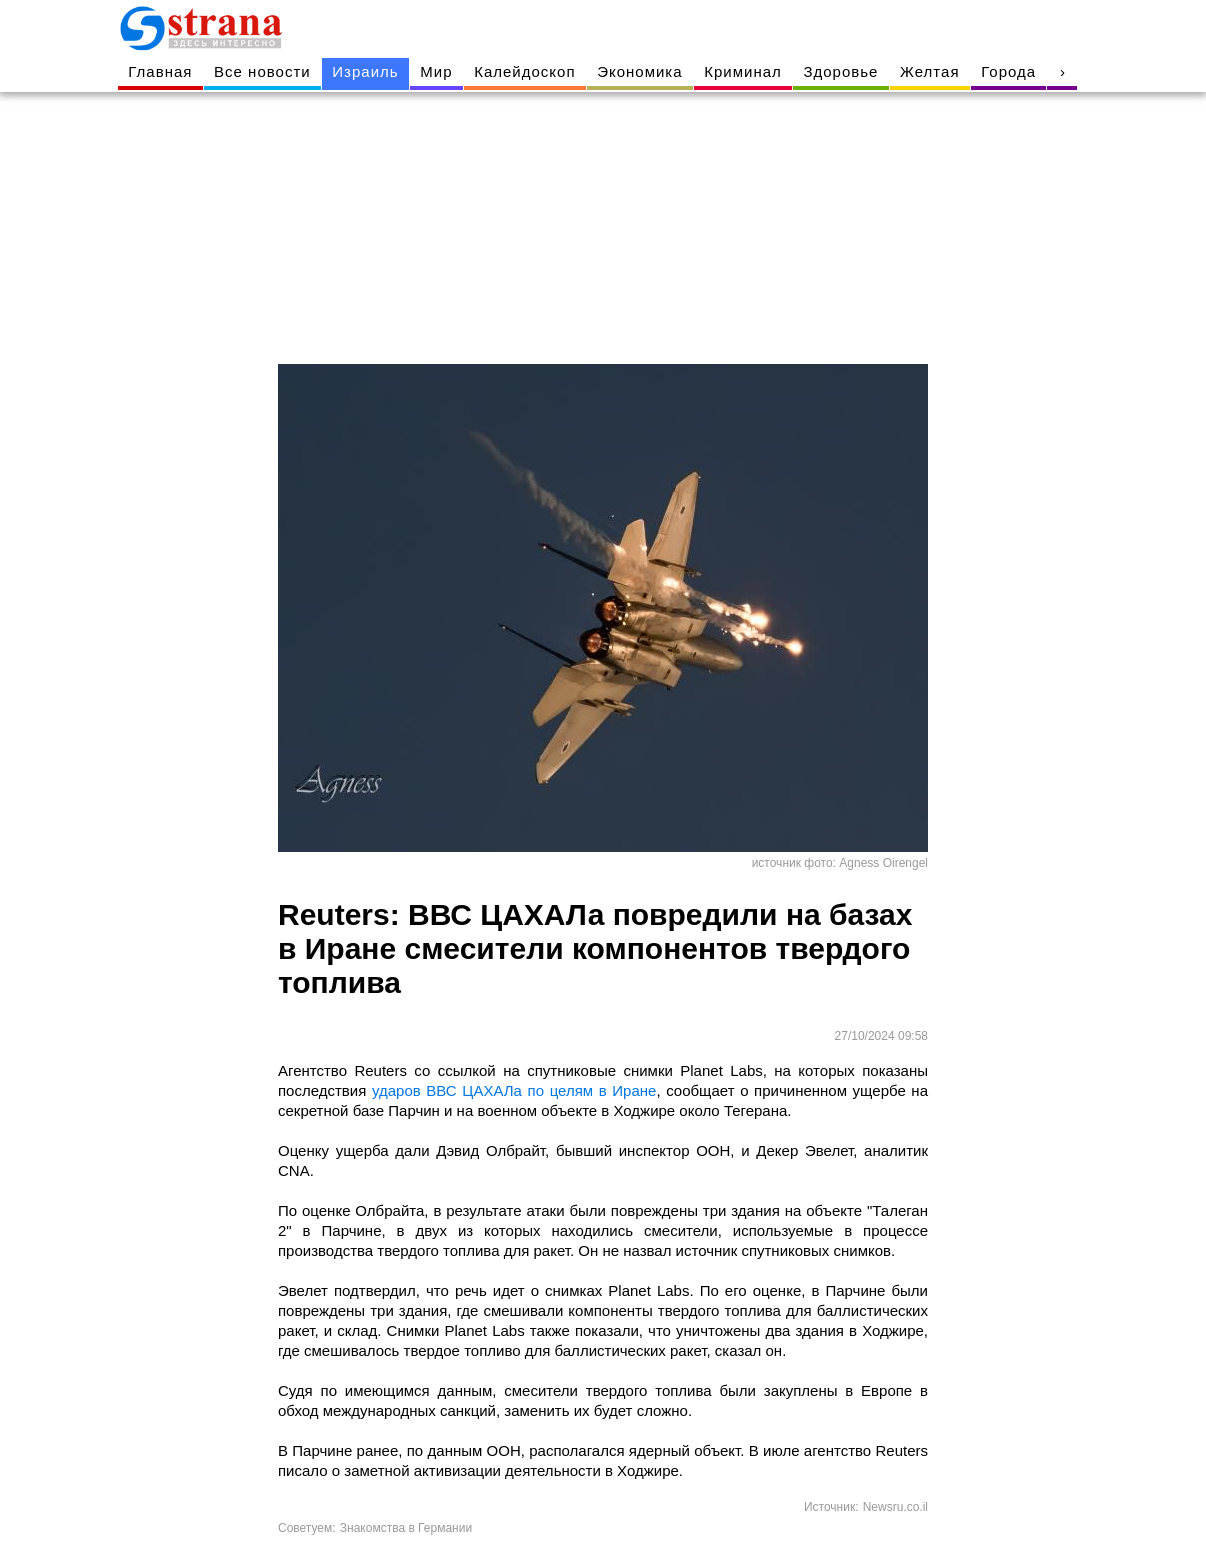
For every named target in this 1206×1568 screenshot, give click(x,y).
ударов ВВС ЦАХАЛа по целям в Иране (514, 1090)
